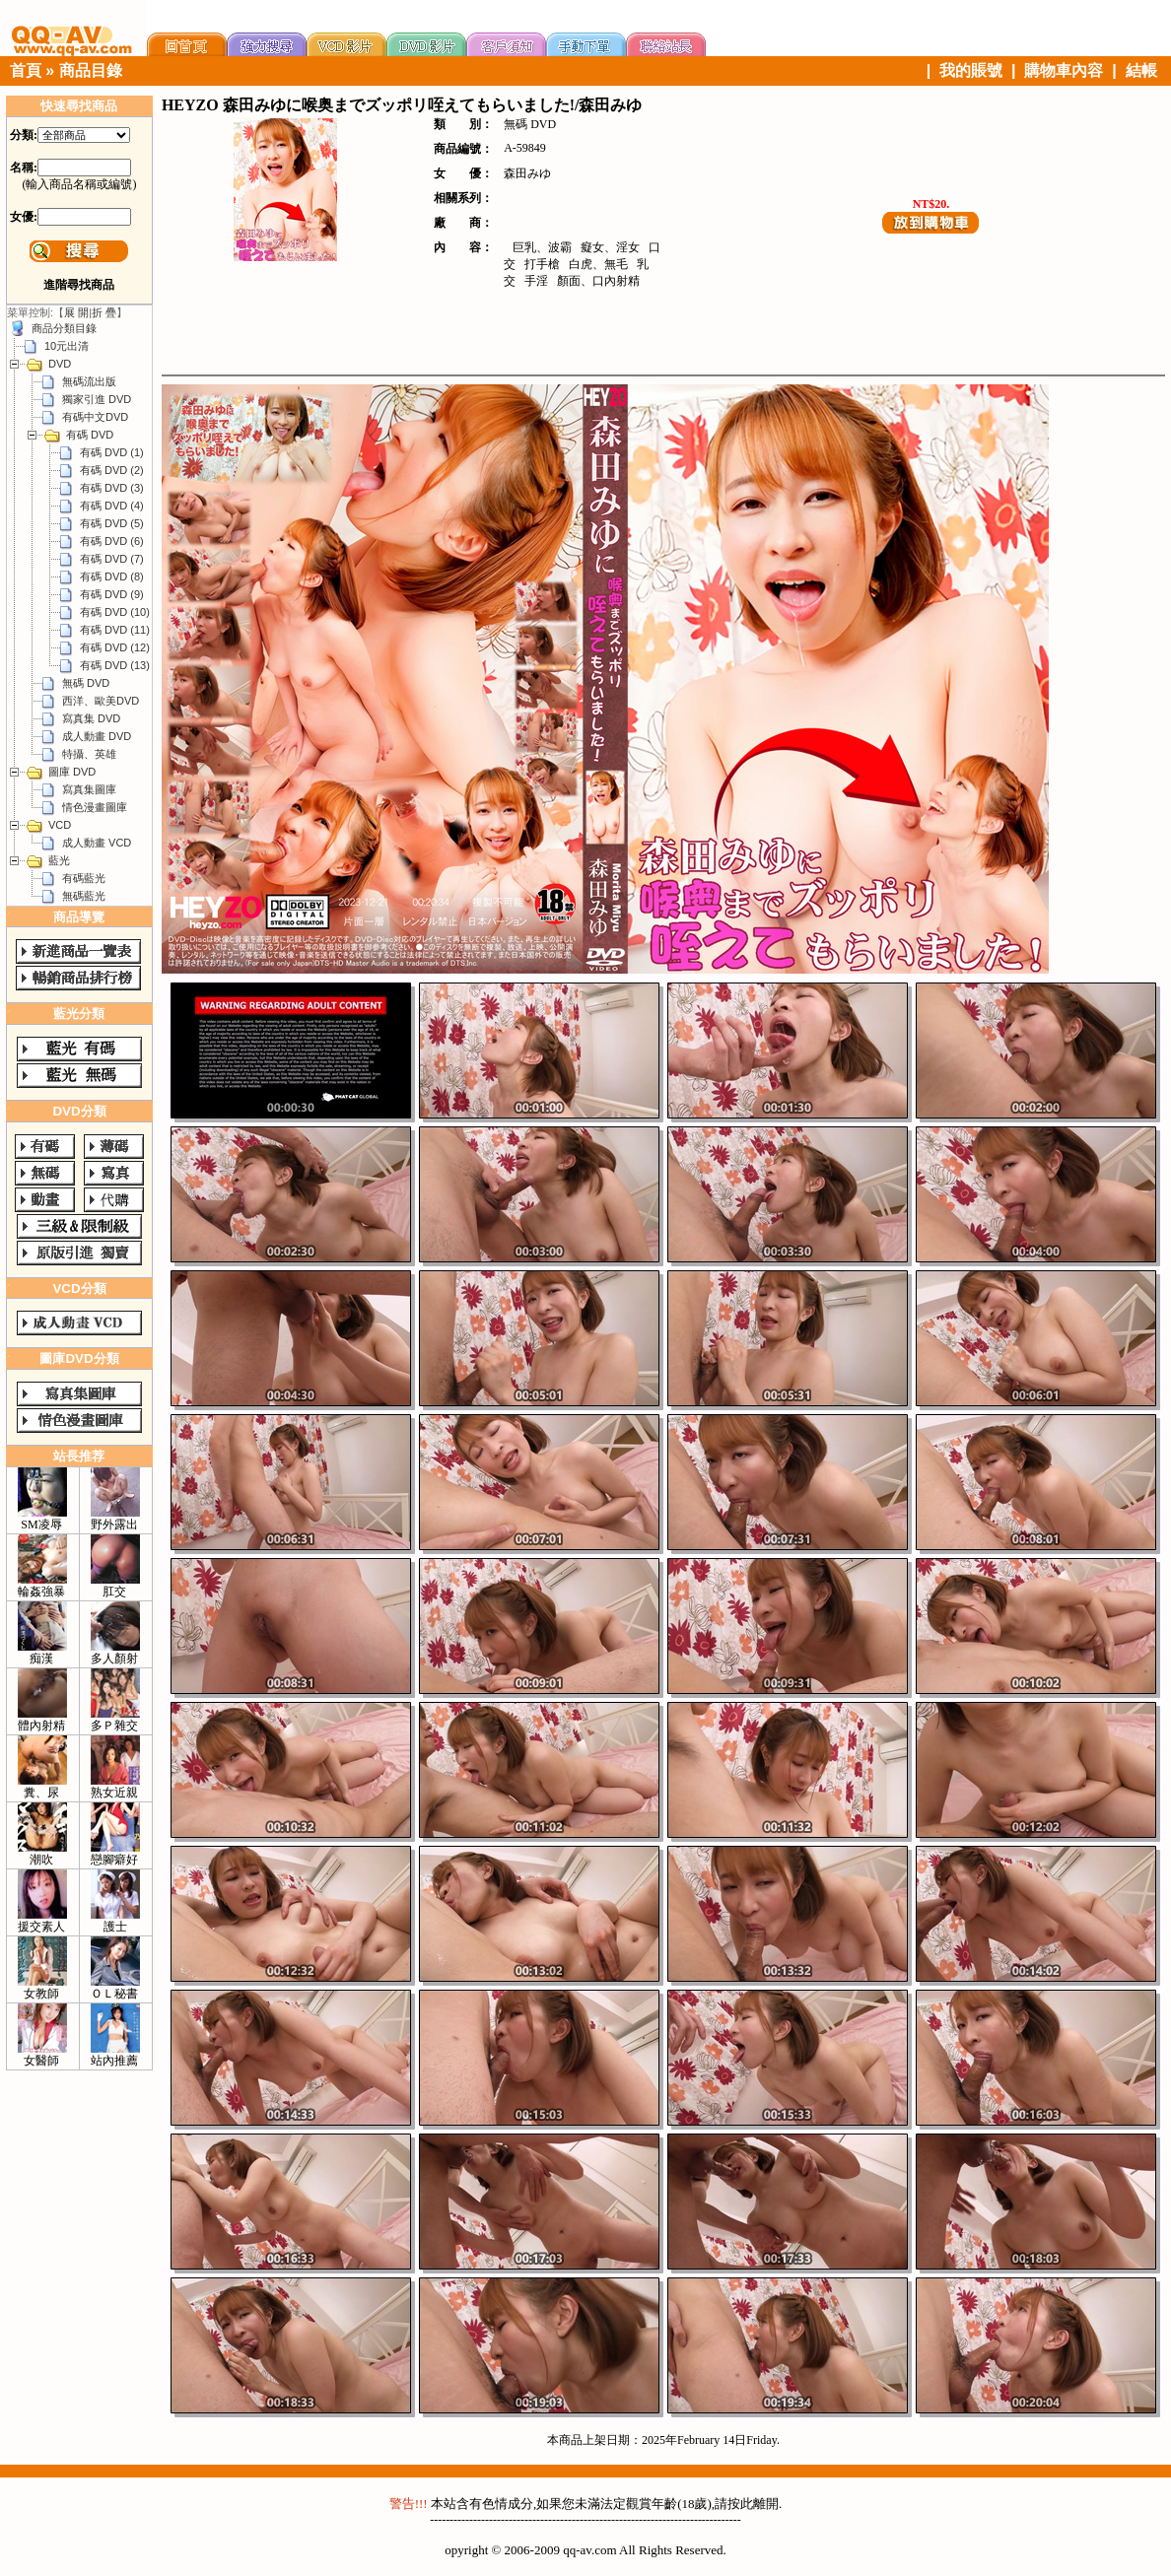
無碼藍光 (83, 896)
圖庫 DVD (72, 772)
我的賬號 (970, 70)
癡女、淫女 (610, 247)
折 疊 (104, 312)
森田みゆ (527, 173)
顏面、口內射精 (598, 281)
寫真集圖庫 (89, 789)
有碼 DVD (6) (112, 541)
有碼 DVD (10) (115, 612)
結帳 (1141, 70)
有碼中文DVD (95, 417)
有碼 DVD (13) (115, 665)
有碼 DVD (89, 435)
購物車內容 (1063, 70)
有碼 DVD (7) (112, 559)
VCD (59, 825)
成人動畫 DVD (96, 736)
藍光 (59, 860)
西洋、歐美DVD (100, 701)
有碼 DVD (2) (112, 470)
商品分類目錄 (64, 328)
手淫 (536, 281)
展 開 (76, 312)
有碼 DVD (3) (112, 488)
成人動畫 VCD (96, 842)
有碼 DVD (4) (112, 505)
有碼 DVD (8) (112, 576)
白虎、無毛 (598, 264)
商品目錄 (90, 70)
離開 (766, 2503)
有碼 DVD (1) (112, 452)
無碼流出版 (89, 381)
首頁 (25, 70)
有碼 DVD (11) (115, 630)
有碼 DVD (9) (112, 594)
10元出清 (66, 346)
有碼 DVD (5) (112, 523)
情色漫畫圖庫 (94, 807)
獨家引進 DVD (96, 399)
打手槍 (542, 264)
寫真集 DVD (91, 718)
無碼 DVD (85, 683)
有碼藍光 (83, 878)
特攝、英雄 (89, 754)
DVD (59, 364)
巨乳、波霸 (542, 247)
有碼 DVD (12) (115, 647)
